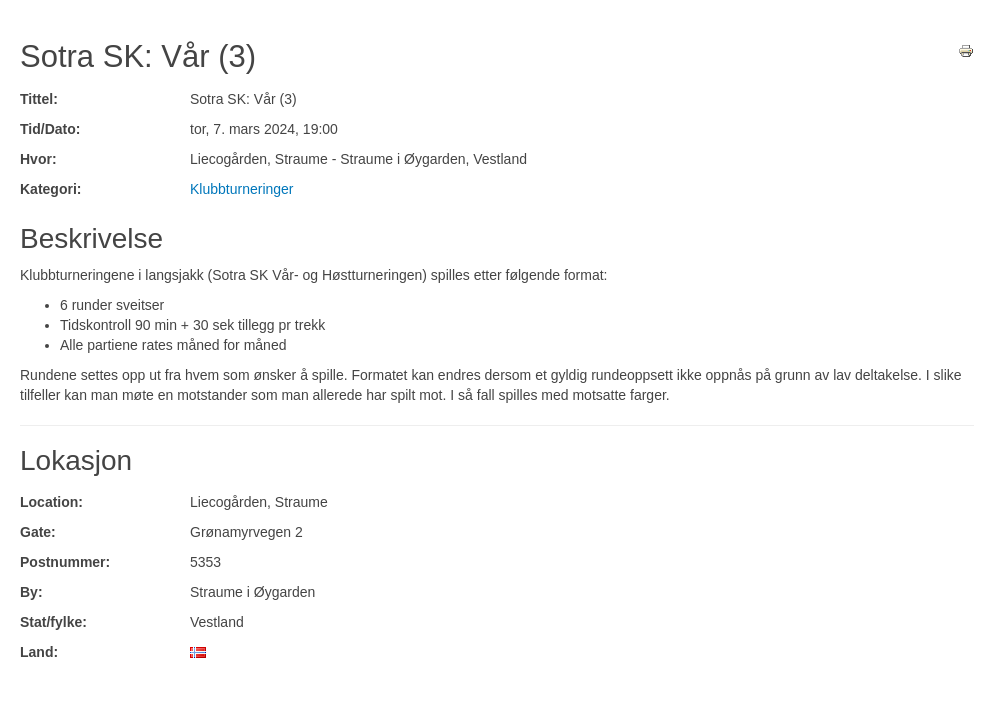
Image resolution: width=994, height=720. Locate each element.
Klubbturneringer (242, 189)
